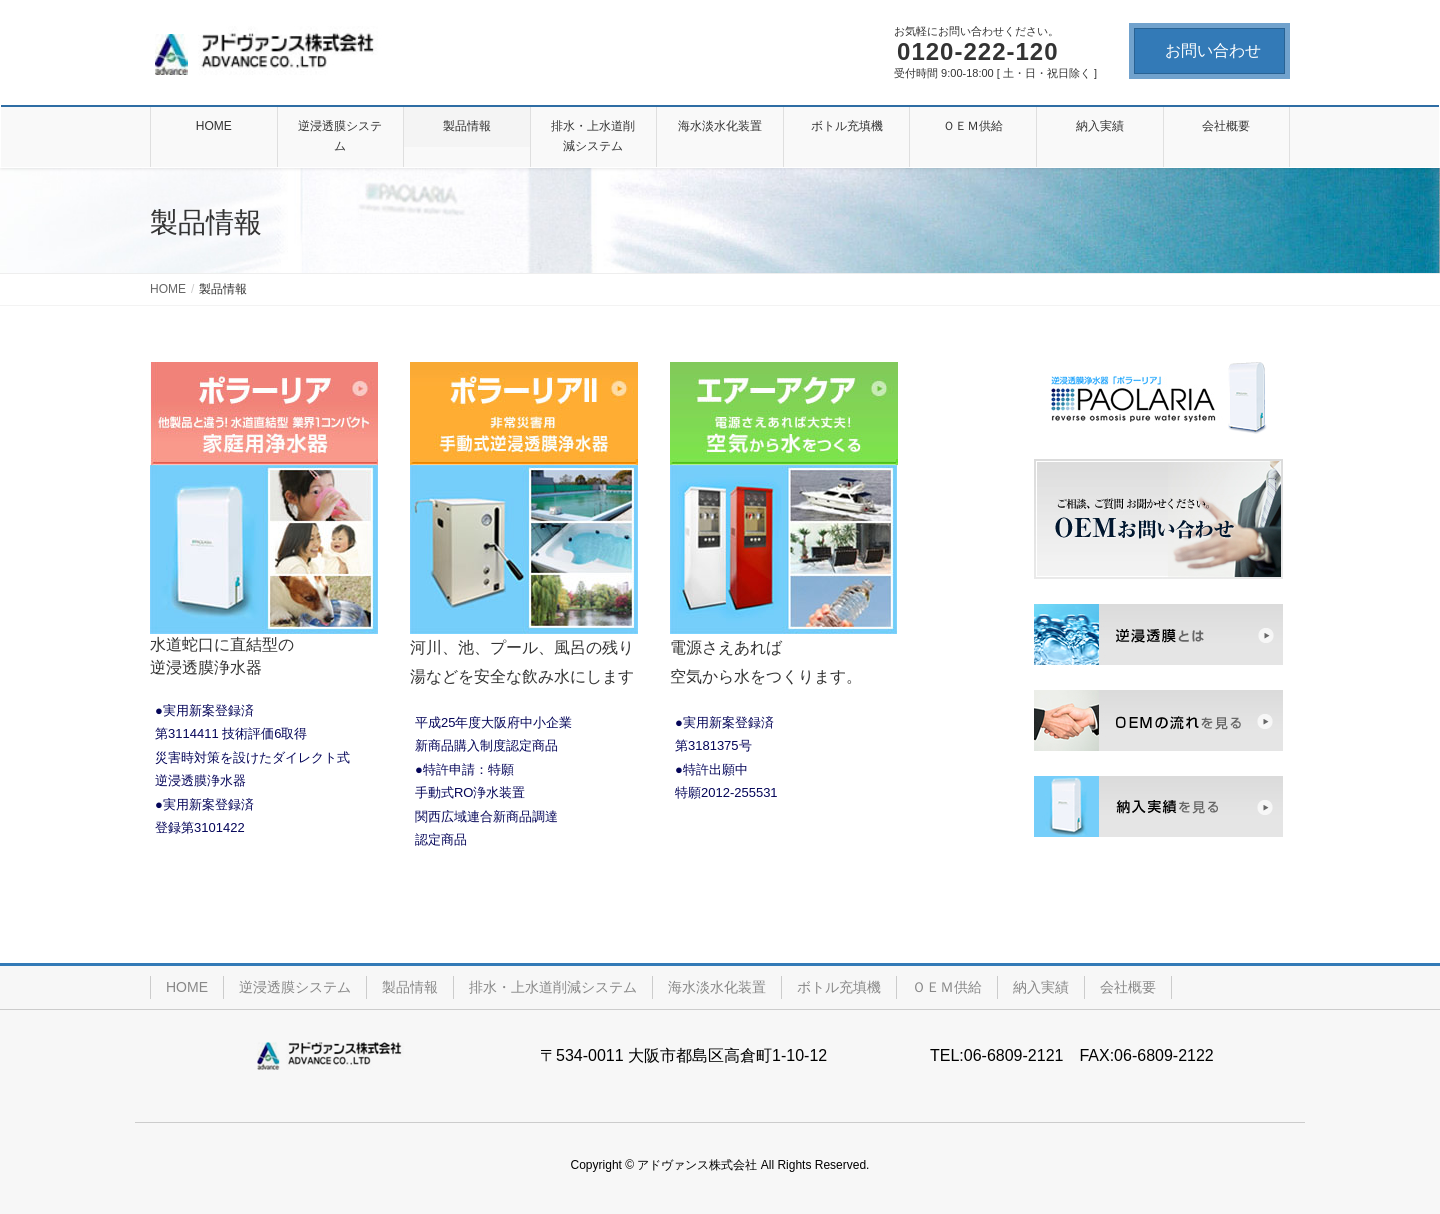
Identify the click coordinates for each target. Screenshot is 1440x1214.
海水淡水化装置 (717, 987)
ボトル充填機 (839, 987)
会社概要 (1128, 987)
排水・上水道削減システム (553, 987)
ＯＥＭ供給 (947, 987)
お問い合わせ (1213, 50)
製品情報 (410, 987)
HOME (187, 987)
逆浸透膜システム (295, 987)
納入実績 (1041, 987)
